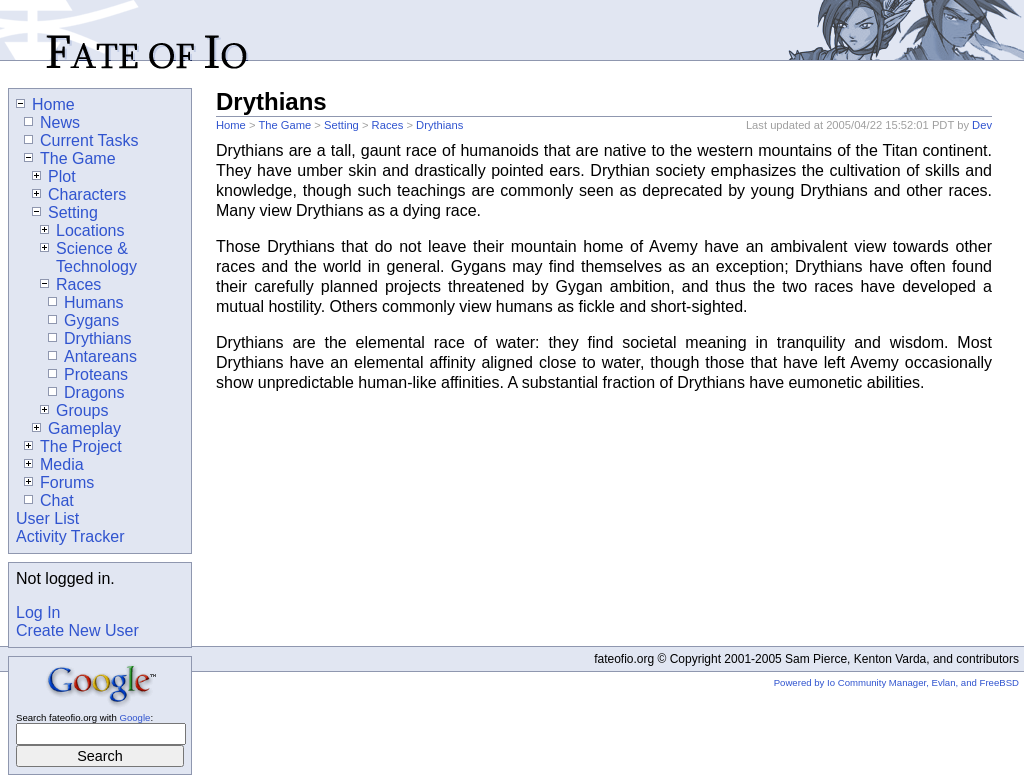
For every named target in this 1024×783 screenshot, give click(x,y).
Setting (341, 125)
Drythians (439, 125)
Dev (982, 125)
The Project (73, 446)
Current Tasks (81, 140)
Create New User (77, 630)
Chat (49, 500)
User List (47, 518)
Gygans (83, 320)
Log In (38, 612)
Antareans (92, 356)
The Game (284, 125)
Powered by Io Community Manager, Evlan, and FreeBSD (896, 682)
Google (134, 717)
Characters (79, 194)
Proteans (88, 374)
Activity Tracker (70, 536)
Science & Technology (88, 257)
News (52, 122)
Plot (54, 176)
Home (231, 125)
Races (388, 125)
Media (54, 464)
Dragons (86, 392)
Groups (74, 410)
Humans (86, 302)
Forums (59, 482)
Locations (82, 230)
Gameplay (76, 428)
